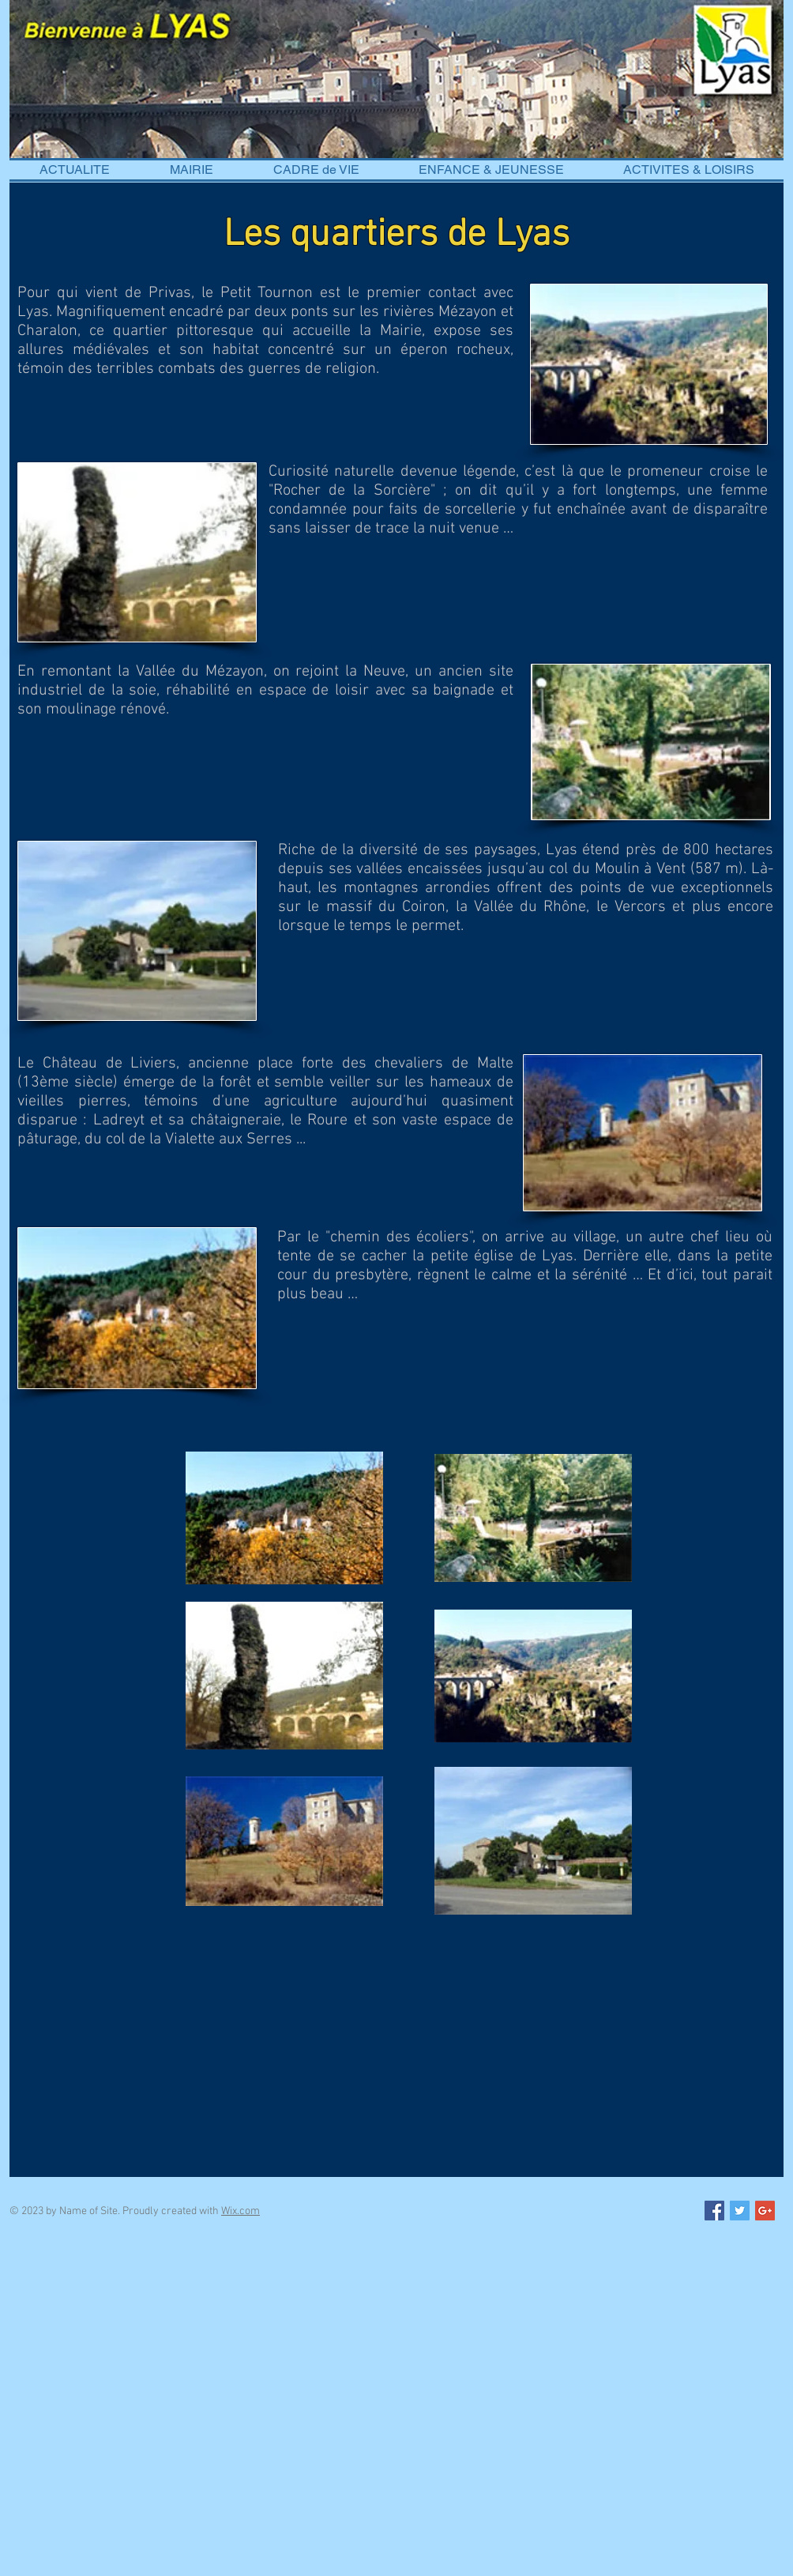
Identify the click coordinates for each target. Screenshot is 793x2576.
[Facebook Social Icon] (714, 2210)
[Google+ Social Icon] (765, 2210)
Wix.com (240, 2211)
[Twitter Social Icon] (740, 2210)
